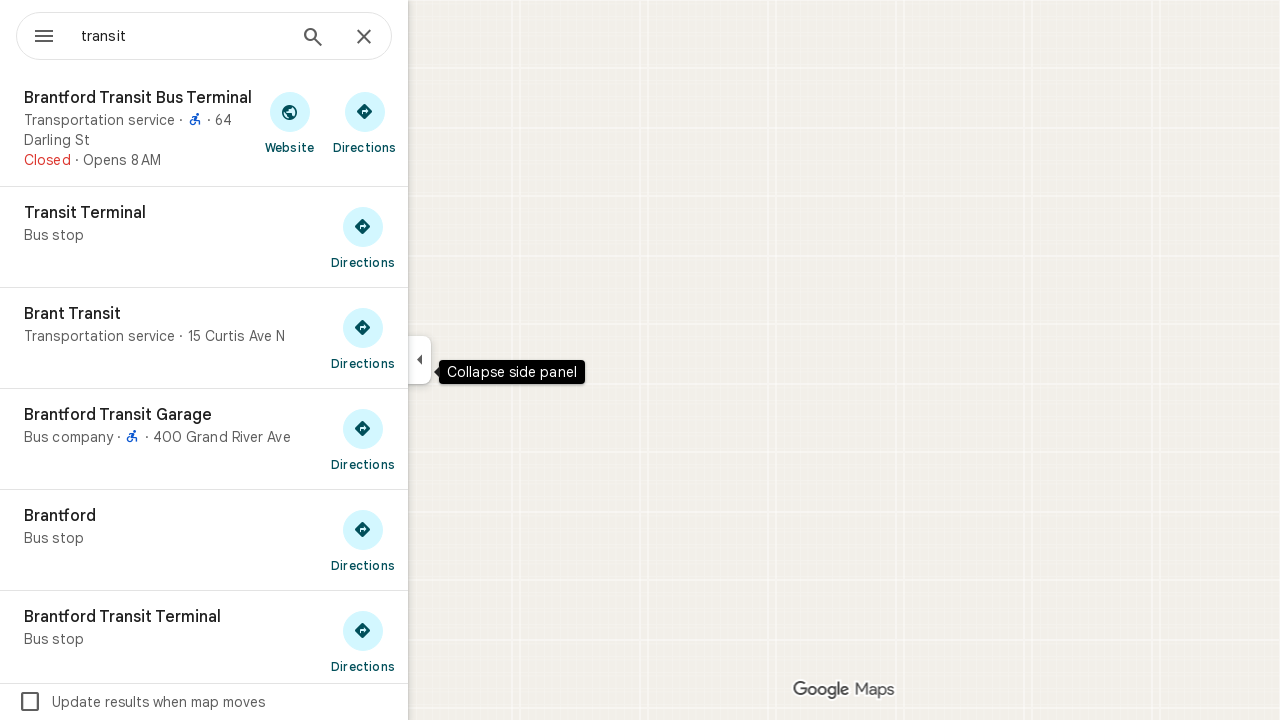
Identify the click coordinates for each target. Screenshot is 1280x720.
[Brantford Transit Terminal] (276, 641)
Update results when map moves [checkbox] (213, 702)
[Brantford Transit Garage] (276, 439)
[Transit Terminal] (276, 237)
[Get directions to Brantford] (435, 540)
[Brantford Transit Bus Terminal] (276, 129)
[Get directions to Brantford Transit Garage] (435, 439)
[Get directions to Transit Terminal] (435, 237)
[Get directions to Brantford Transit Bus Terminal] (436, 122)
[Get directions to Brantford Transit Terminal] (435, 641)
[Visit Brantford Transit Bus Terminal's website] (361, 122)
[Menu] (36, 34)
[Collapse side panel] (491, 360)
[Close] (436, 38)
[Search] (385, 39)
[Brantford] (276, 540)
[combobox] (235, 36)
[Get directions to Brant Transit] (435, 338)
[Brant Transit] (276, 338)
